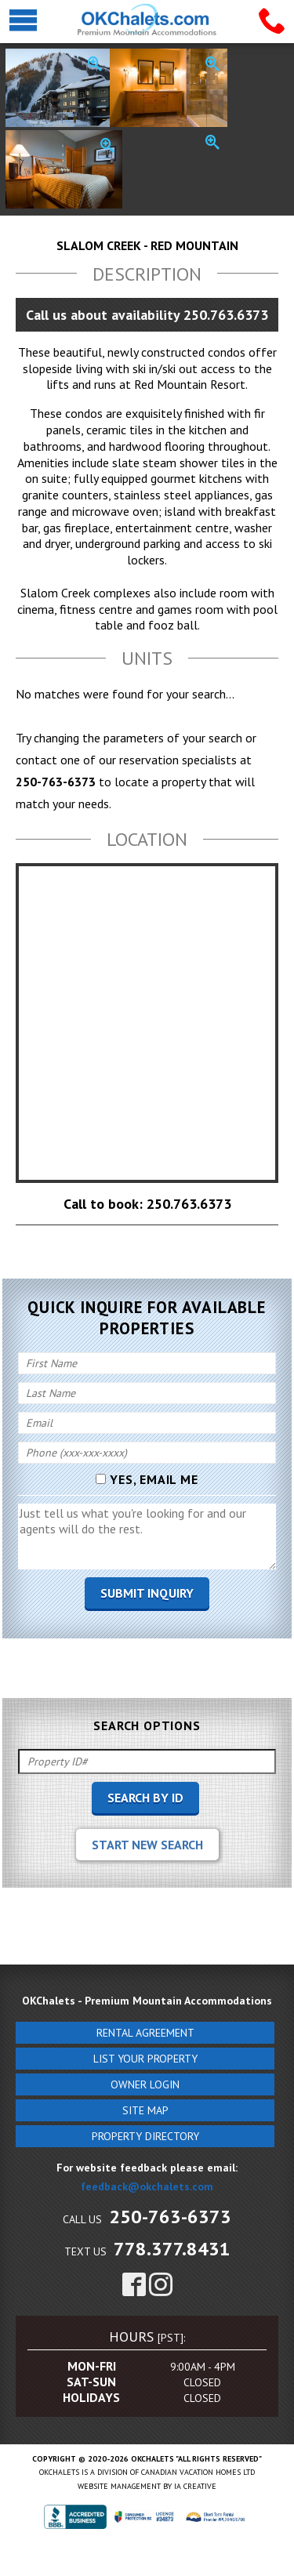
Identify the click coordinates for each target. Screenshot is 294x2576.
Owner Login (145, 2084)
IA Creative (195, 2486)
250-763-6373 (170, 2216)
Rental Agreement (145, 2033)
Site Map (145, 2110)
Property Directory (145, 2136)
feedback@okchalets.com (147, 2186)
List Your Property (145, 2059)
